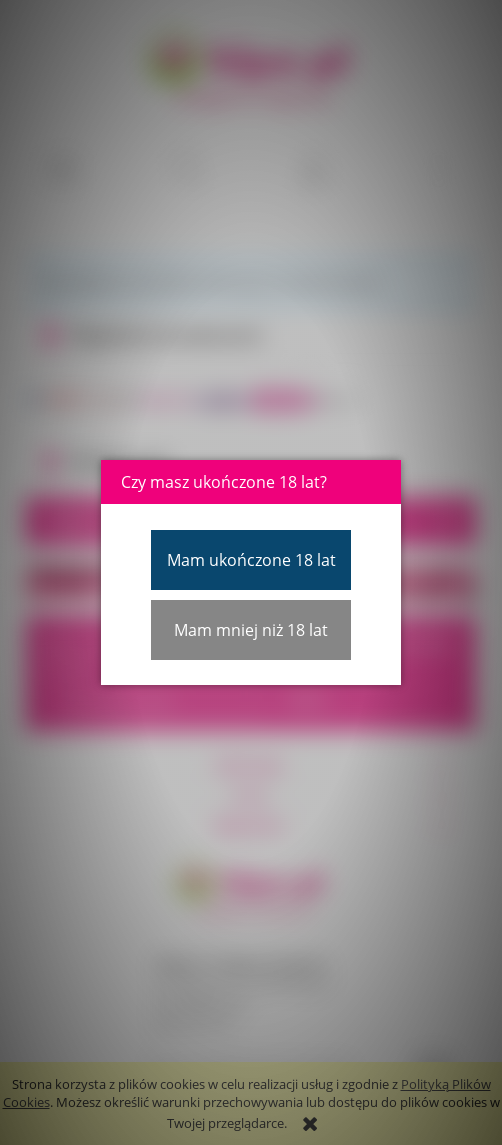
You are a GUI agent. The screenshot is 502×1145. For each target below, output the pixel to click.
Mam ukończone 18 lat (251, 560)
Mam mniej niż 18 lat (251, 630)
